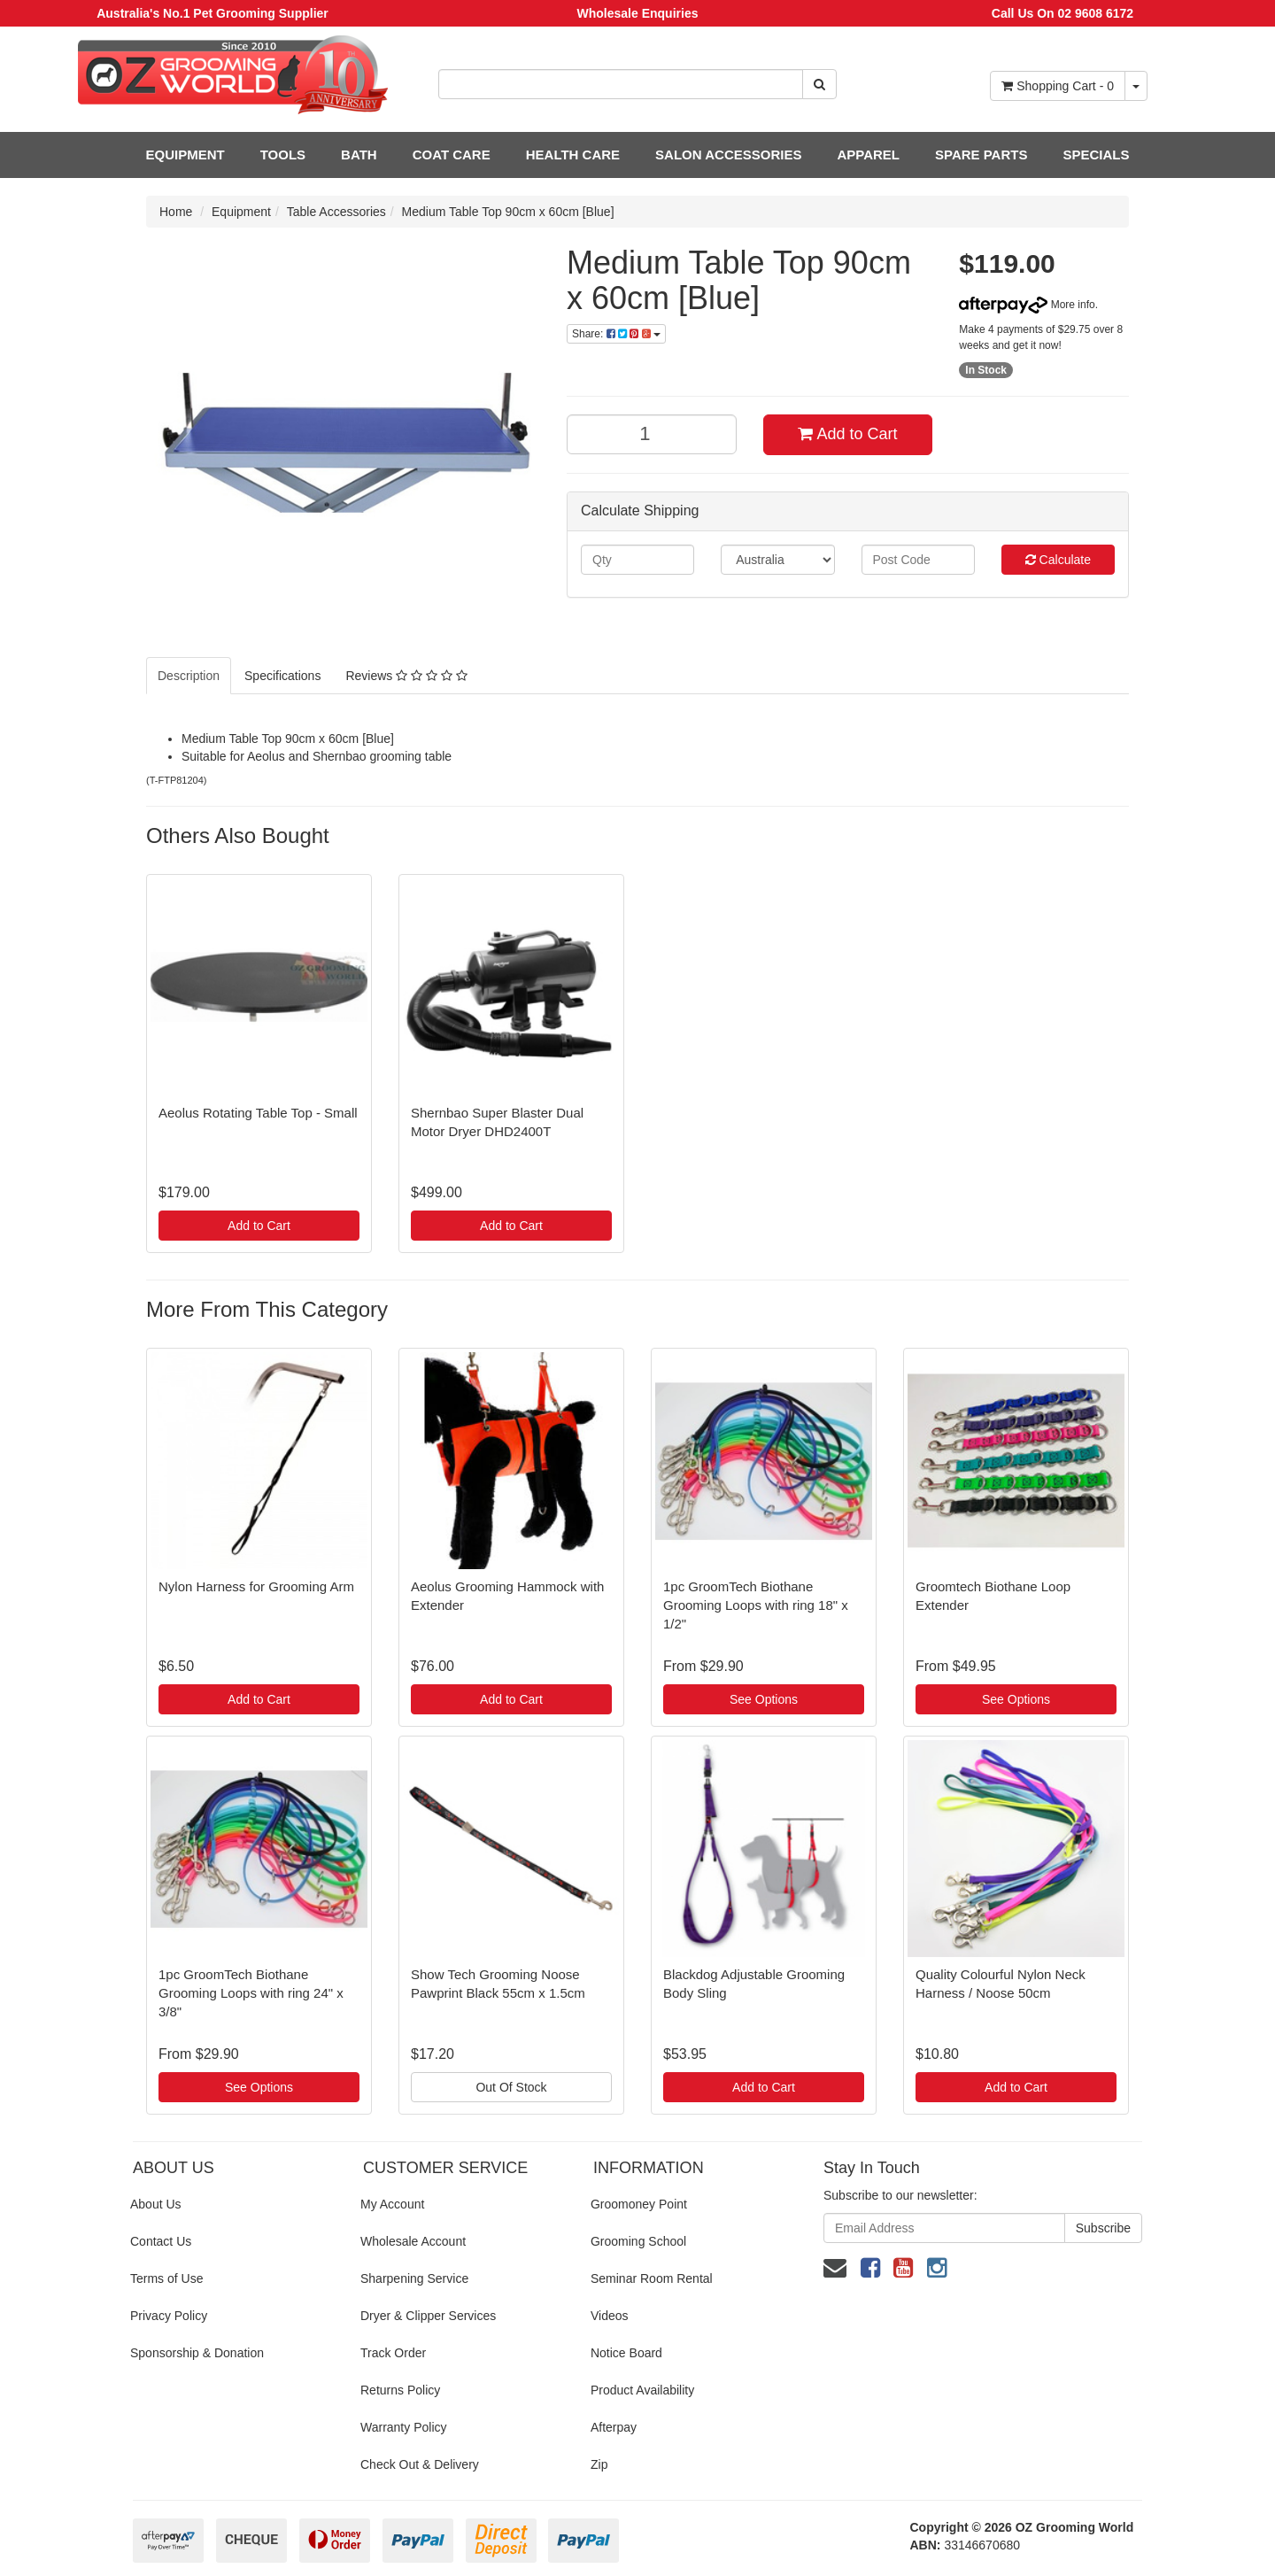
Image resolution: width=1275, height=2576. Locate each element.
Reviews (406, 676)
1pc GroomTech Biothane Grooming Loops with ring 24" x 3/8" (251, 1993)
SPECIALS (1095, 154)
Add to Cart (847, 434)
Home (175, 212)
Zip (599, 2464)
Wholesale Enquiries (638, 13)
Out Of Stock (510, 2087)
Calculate (1058, 560)
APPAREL (868, 154)
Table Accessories (336, 212)
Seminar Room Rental (652, 2278)
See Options (764, 1699)
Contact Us (160, 2241)
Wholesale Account (413, 2241)
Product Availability (642, 2390)
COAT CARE (452, 154)
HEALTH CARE (573, 154)
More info (1026, 304)
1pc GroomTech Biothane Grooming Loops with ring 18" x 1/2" (755, 1605)
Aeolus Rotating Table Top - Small (258, 1112)
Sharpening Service (414, 2278)
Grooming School (638, 2241)
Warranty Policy (403, 2427)
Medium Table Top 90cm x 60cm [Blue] (508, 212)
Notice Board (626, 2353)
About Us (156, 2204)
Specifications (282, 676)
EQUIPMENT (185, 154)
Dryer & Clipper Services (428, 2316)
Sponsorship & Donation (197, 2353)
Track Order (393, 2353)
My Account (392, 2204)
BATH (359, 154)
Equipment (241, 212)
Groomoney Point (639, 2204)
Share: (616, 334)
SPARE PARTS (981, 154)
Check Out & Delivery (419, 2464)
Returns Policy (400, 2390)
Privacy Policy (168, 2316)
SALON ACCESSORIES (728, 154)
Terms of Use (166, 2278)
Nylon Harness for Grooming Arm (256, 1586)
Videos (610, 2316)
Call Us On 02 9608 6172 (1062, 13)
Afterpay (614, 2427)
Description (189, 676)
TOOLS (282, 154)
